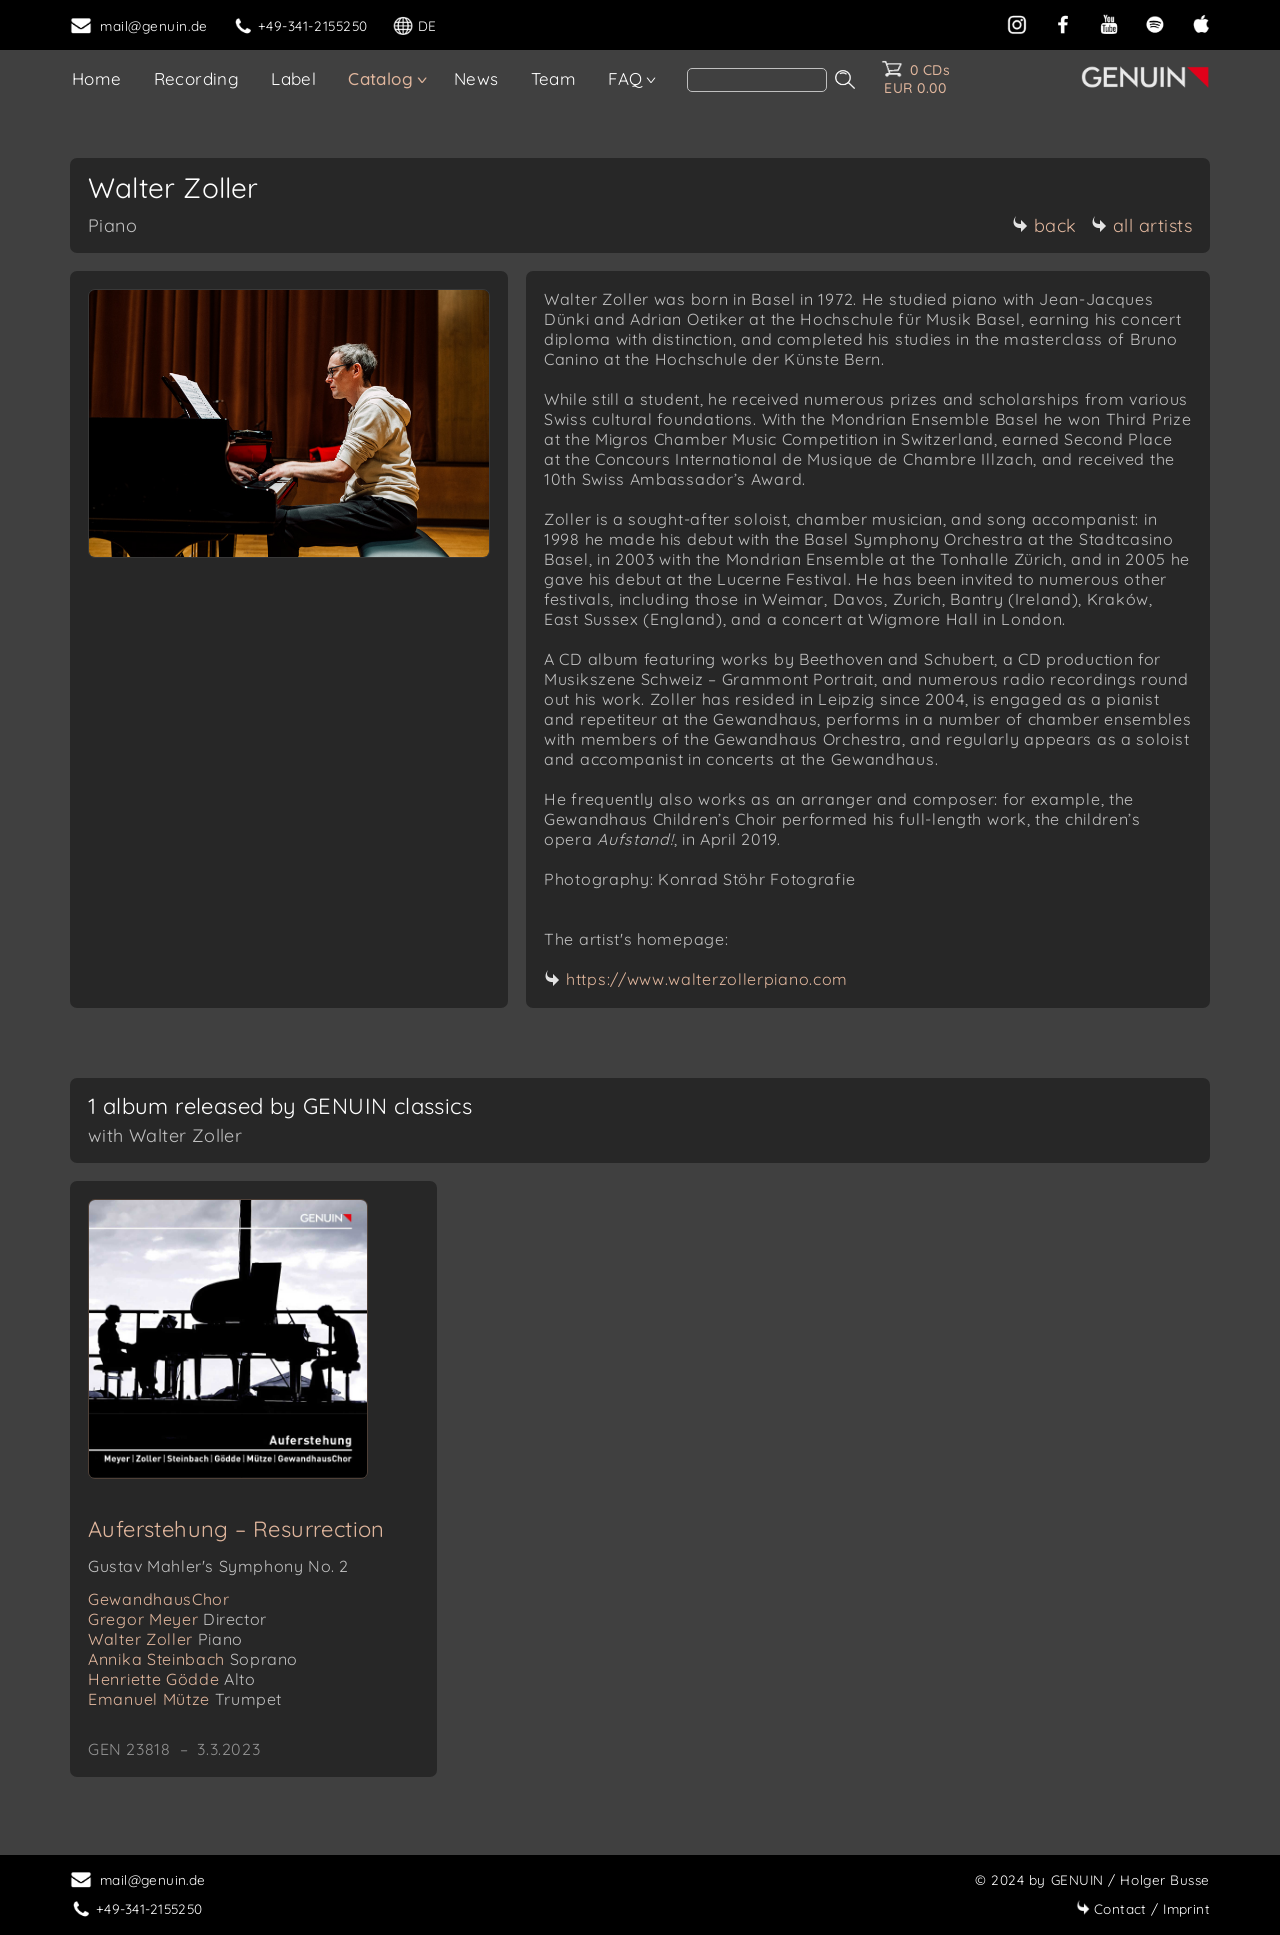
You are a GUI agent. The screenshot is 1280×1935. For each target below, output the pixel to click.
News (476, 78)
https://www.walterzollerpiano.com (707, 979)
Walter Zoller (165, 1639)
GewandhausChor (159, 1599)
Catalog (380, 78)
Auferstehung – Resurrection (236, 1529)
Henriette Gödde (172, 1679)
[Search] (757, 80)
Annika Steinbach (193, 1659)
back (1044, 225)
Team (554, 78)
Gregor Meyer (177, 1619)
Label (293, 78)
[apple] (1201, 22)
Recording (197, 78)
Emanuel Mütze (185, 1699)
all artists (1142, 225)
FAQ (625, 78)
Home (97, 78)
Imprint (1143, 1908)
